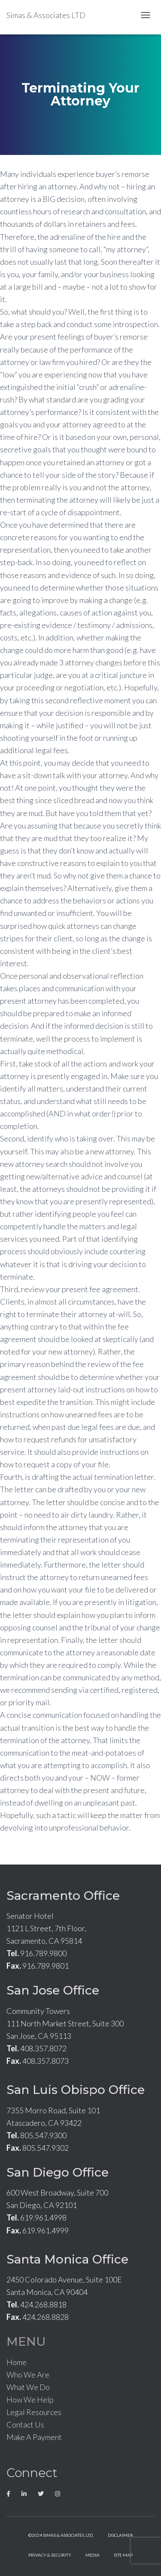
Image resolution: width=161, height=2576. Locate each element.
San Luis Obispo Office (75, 2089)
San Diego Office (57, 2172)
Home (16, 2362)
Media (92, 2554)
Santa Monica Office (67, 2259)
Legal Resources (33, 2412)
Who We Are (27, 2374)
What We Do (28, 2387)
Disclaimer (120, 2535)
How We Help (30, 2399)
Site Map (123, 2554)
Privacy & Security (49, 2554)
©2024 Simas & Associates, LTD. (61, 2535)
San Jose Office (52, 1990)
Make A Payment (34, 2437)
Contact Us (25, 2424)
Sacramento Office (63, 1895)
